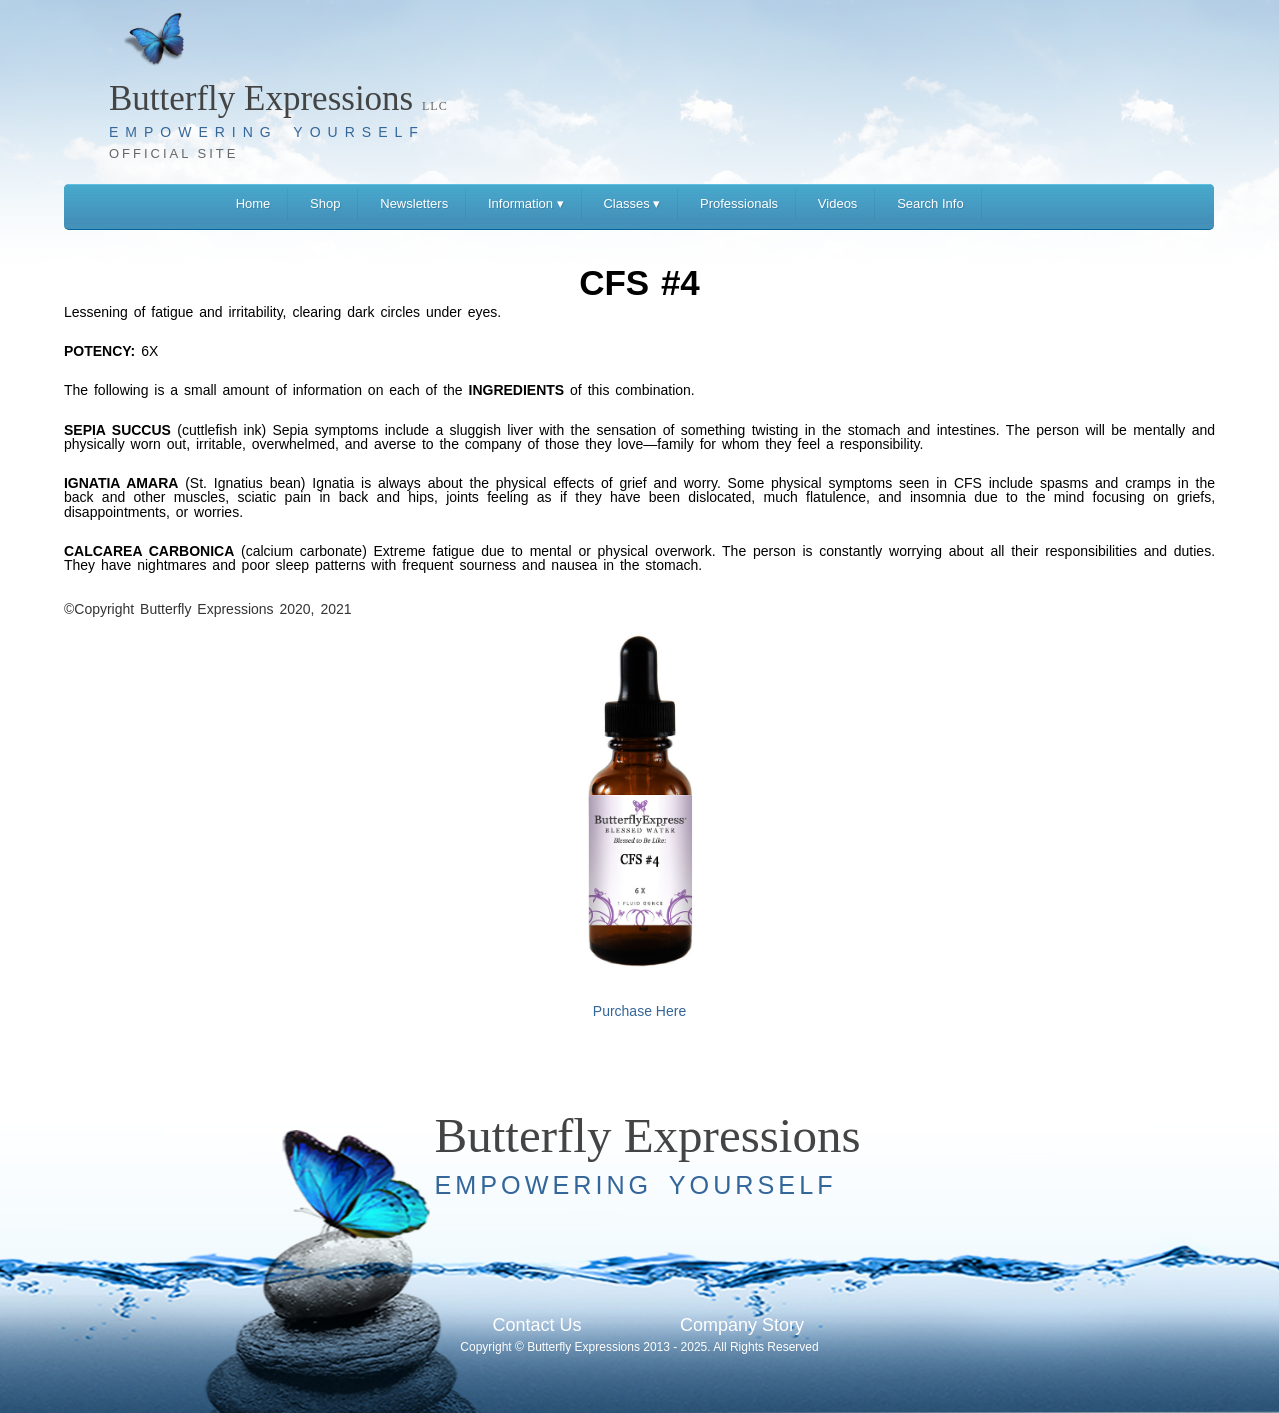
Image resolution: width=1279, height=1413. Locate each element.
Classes (631, 203)
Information (526, 203)
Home (253, 203)
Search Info (930, 203)
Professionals (739, 203)
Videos (838, 203)
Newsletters (414, 203)
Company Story (742, 1325)
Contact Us (536, 1325)
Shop (325, 203)
